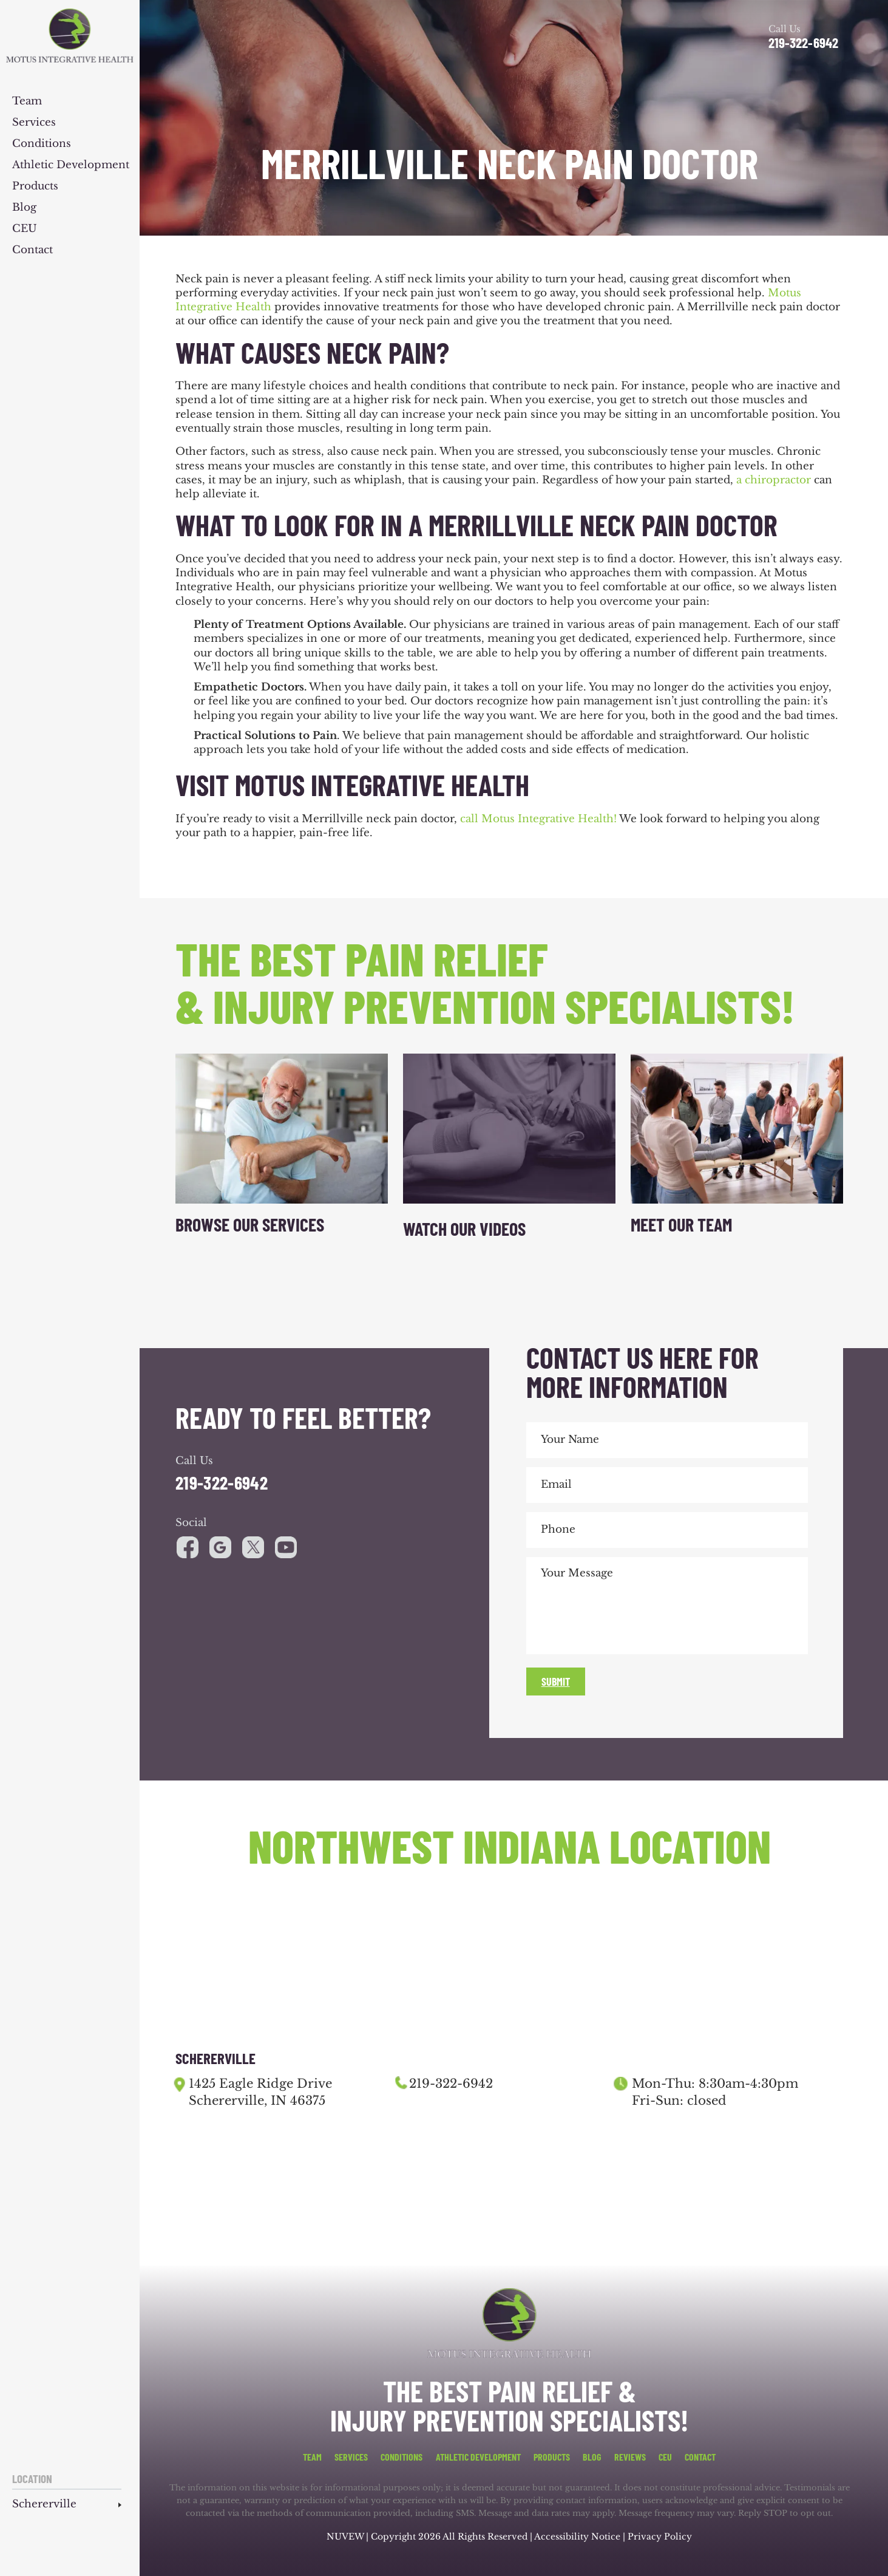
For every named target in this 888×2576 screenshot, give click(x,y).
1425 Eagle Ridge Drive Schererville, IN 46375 (260, 2092)
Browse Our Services (249, 1224)
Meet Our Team (681, 1224)
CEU (24, 229)
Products (35, 187)
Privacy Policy (660, 2536)
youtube (253, 1547)
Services (34, 123)
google (220, 1547)
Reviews (630, 2457)
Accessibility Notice (578, 2536)
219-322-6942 (803, 43)
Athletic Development (70, 165)
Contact (32, 250)
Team (27, 101)
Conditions (41, 144)
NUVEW (345, 2536)
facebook (187, 1547)
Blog (24, 208)
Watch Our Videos (464, 1228)
